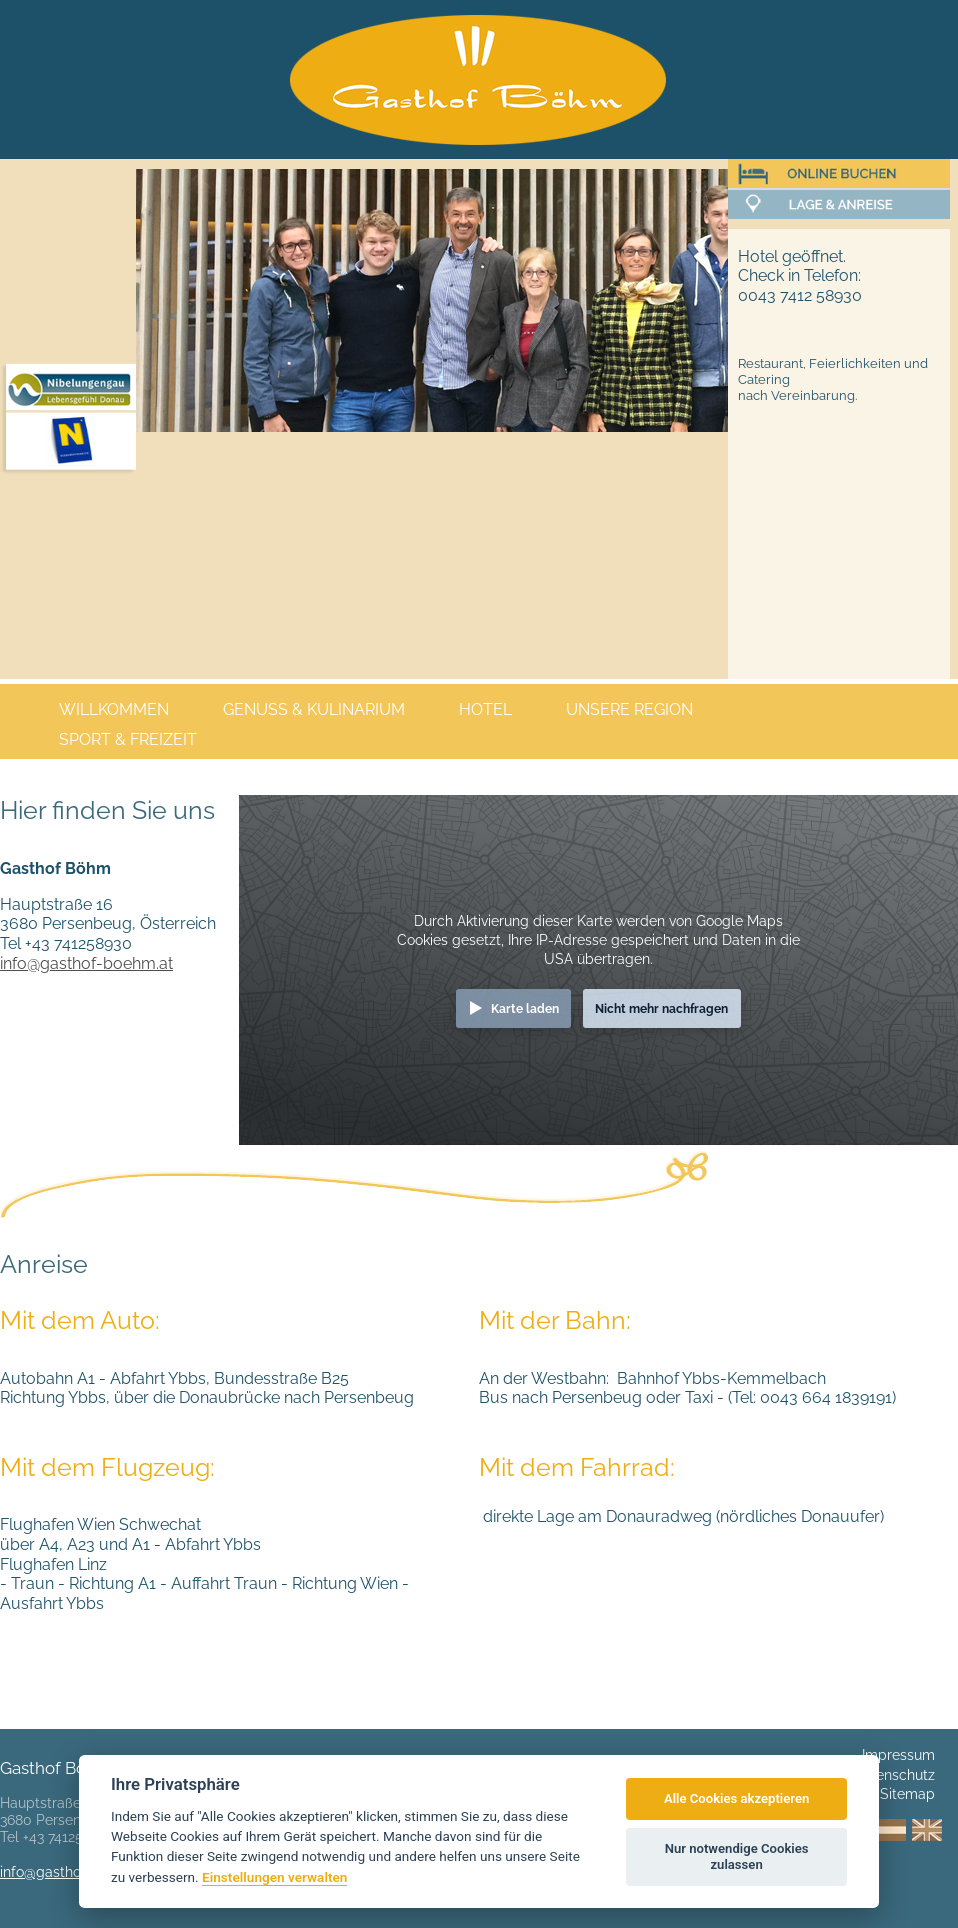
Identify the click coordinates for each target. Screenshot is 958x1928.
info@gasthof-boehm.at (86, 963)
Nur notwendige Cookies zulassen (737, 1856)
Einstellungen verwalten (274, 1877)
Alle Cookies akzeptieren (736, 1798)
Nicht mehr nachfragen (661, 1008)
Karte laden (525, 1008)
